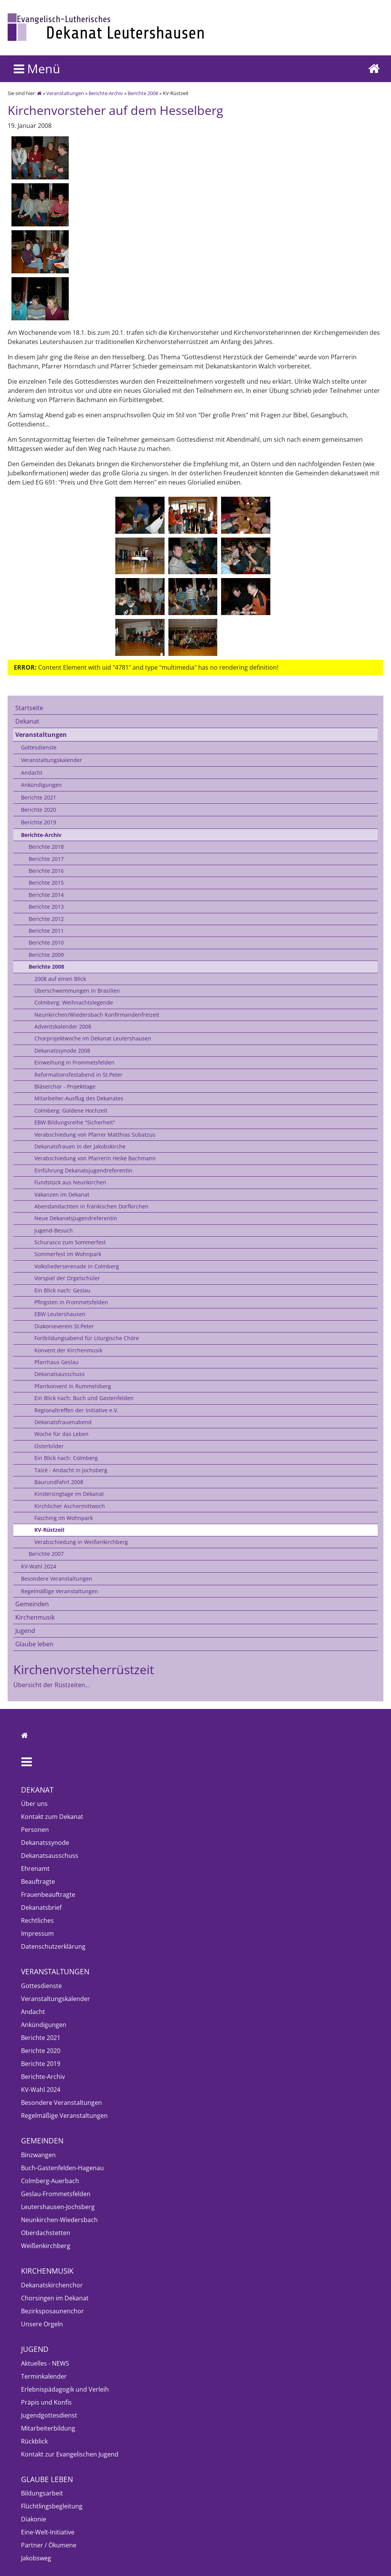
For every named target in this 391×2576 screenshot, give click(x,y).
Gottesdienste (39, 747)
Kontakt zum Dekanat (52, 1816)
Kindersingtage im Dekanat (69, 1493)
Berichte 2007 (46, 1553)
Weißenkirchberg (45, 2246)
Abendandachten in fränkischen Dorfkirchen (91, 1206)
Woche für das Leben (61, 1433)
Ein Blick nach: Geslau (62, 1290)
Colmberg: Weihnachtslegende (73, 1002)
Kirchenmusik (35, 1617)
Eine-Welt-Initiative (47, 2532)
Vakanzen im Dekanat (61, 1194)
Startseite (29, 708)
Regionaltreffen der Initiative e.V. (76, 1410)
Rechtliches (37, 1920)
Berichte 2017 (46, 858)
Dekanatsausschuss (59, 1374)
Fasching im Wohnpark (63, 1517)
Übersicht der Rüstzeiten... (51, 1685)
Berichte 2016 (46, 870)
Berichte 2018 (46, 846)
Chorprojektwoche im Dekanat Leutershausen (92, 1038)
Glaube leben (34, 1644)
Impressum (37, 1933)
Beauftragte (38, 1881)
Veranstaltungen (65, 93)
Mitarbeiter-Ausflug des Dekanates (78, 1098)
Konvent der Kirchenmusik (68, 1350)
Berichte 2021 (38, 797)
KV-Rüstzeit (49, 1529)
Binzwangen (38, 2155)
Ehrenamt (35, 1868)
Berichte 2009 (46, 954)
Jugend (25, 1630)
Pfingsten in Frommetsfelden (71, 1302)
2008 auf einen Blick (60, 978)
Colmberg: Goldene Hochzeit (70, 1110)
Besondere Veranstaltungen (56, 1578)
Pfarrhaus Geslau (56, 1362)
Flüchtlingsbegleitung (51, 2506)
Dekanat (27, 721)
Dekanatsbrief (41, 1907)
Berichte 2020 (38, 809)
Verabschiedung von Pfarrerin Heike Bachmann (95, 1158)
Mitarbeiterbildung (48, 2428)
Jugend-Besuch (53, 1230)
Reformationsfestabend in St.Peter (78, 1074)
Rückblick (34, 2441)
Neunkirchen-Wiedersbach (59, 2220)
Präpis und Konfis (46, 2402)
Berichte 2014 (46, 894)
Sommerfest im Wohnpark (67, 1254)
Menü (37, 68)
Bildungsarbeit (42, 2493)
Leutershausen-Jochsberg (58, 2207)
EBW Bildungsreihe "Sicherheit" (74, 1122)
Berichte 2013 (46, 906)
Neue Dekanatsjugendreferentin (75, 1218)
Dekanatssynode (45, 1842)
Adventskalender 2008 (62, 1026)
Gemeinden (32, 1604)
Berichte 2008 (143, 93)
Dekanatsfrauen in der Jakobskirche (80, 1146)
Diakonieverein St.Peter (64, 1326)
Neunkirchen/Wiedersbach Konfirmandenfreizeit (96, 1014)
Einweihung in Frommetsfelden (74, 1062)
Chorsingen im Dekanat (55, 2298)
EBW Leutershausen (60, 1314)
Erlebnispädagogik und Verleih (65, 2389)
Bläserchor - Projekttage (64, 1086)
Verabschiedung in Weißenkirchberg (81, 1542)
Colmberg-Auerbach (50, 2181)
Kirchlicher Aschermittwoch (69, 1506)
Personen (35, 1829)
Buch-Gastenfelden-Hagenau (62, 2168)
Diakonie (33, 2519)
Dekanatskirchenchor (52, 2285)
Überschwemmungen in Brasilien (77, 990)
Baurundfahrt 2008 (58, 1482)
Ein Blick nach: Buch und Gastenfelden (84, 1398)
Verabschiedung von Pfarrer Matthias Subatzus (94, 1134)
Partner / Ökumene (48, 2545)
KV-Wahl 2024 (38, 1566)
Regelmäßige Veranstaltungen (59, 1591)
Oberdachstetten (45, 2233)
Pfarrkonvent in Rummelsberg (72, 1386)
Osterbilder (49, 1446)
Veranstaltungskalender (51, 760)
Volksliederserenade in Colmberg (76, 1266)
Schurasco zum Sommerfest (70, 1242)
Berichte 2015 (46, 882)
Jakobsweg (36, 2558)
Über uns (34, 1803)
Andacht (31, 772)
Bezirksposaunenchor (52, 2311)
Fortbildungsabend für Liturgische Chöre (86, 1338)
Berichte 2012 (46, 918)
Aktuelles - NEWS (45, 2363)
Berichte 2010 (46, 942)
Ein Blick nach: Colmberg (66, 1458)
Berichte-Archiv (106, 93)
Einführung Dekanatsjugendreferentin (83, 1170)
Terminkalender (44, 2376)
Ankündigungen (41, 784)
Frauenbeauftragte (48, 1894)
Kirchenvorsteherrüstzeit (83, 1669)
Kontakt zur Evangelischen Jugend (69, 2454)
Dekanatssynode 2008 (62, 1050)
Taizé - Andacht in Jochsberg (70, 1470)
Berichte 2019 (38, 822)
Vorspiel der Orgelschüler (67, 1278)
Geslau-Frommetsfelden (55, 2194)
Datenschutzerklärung (53, 1946)
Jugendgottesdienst (49, 2415)
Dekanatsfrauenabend (63, 1422)
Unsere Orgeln (42, 2324)
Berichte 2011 (46, 930)
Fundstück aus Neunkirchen (70, 1182)
